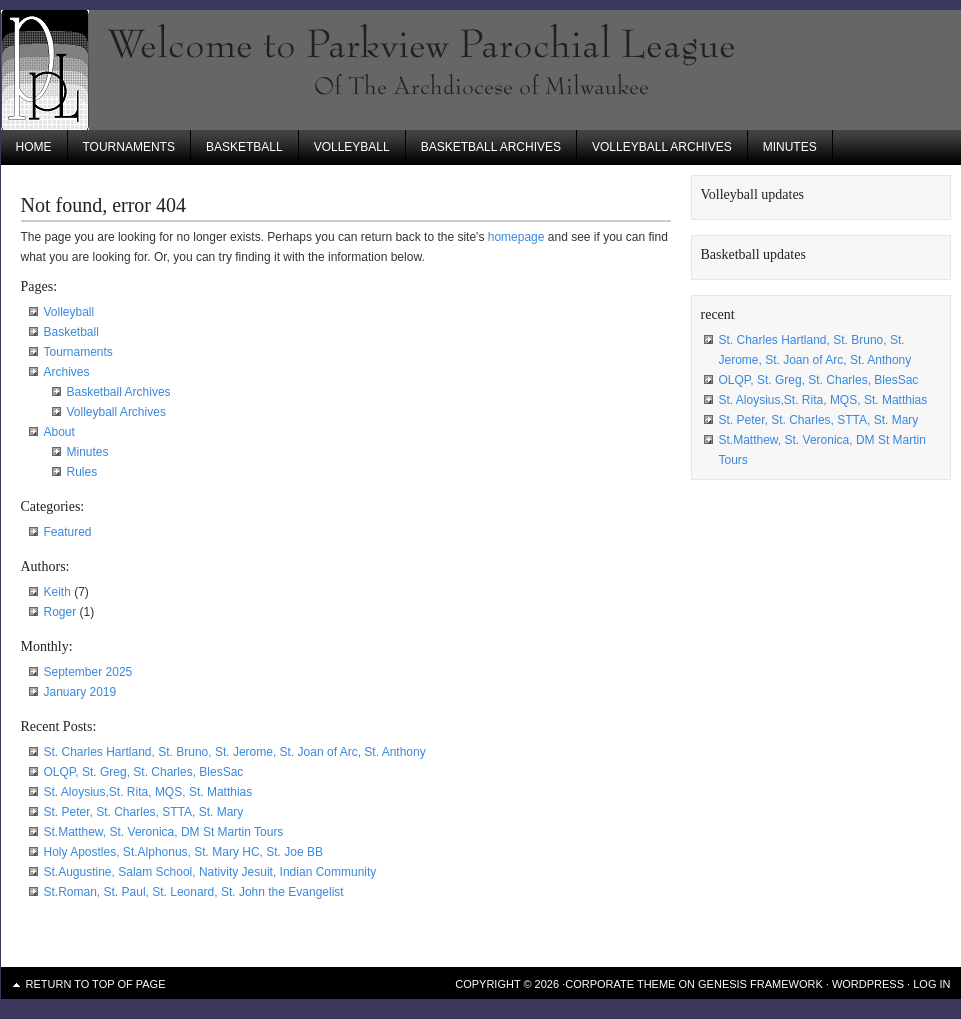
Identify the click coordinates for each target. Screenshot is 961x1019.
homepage (516, 237)
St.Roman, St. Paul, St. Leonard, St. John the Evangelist (194, 892)
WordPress (868, 984)
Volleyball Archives (662, 147)
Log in (931, 984)
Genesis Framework (760, 984)
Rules (82, 472)
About (59, 432)
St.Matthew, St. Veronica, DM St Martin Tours (164, 832)
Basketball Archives (491, 147)
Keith (57, 592)
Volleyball (352, 147)
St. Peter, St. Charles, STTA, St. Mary (144, 812)
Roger (60, 612)
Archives (67, 372)
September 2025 (88, 672)
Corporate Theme (620, 984)
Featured (68, 532)
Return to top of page (96, 984)
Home (34, 147)
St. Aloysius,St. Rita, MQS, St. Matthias (148, 792)
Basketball (244, 147)
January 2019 (80, 692)
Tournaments (129, 147)
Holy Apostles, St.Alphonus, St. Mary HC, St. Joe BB (183, 852)
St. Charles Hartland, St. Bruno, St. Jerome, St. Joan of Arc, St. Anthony (235, 752)
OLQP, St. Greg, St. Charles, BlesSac (144, 772)
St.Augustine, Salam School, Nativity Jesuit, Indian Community (210, 872)
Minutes (790, 147)
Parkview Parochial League (481, 70)
